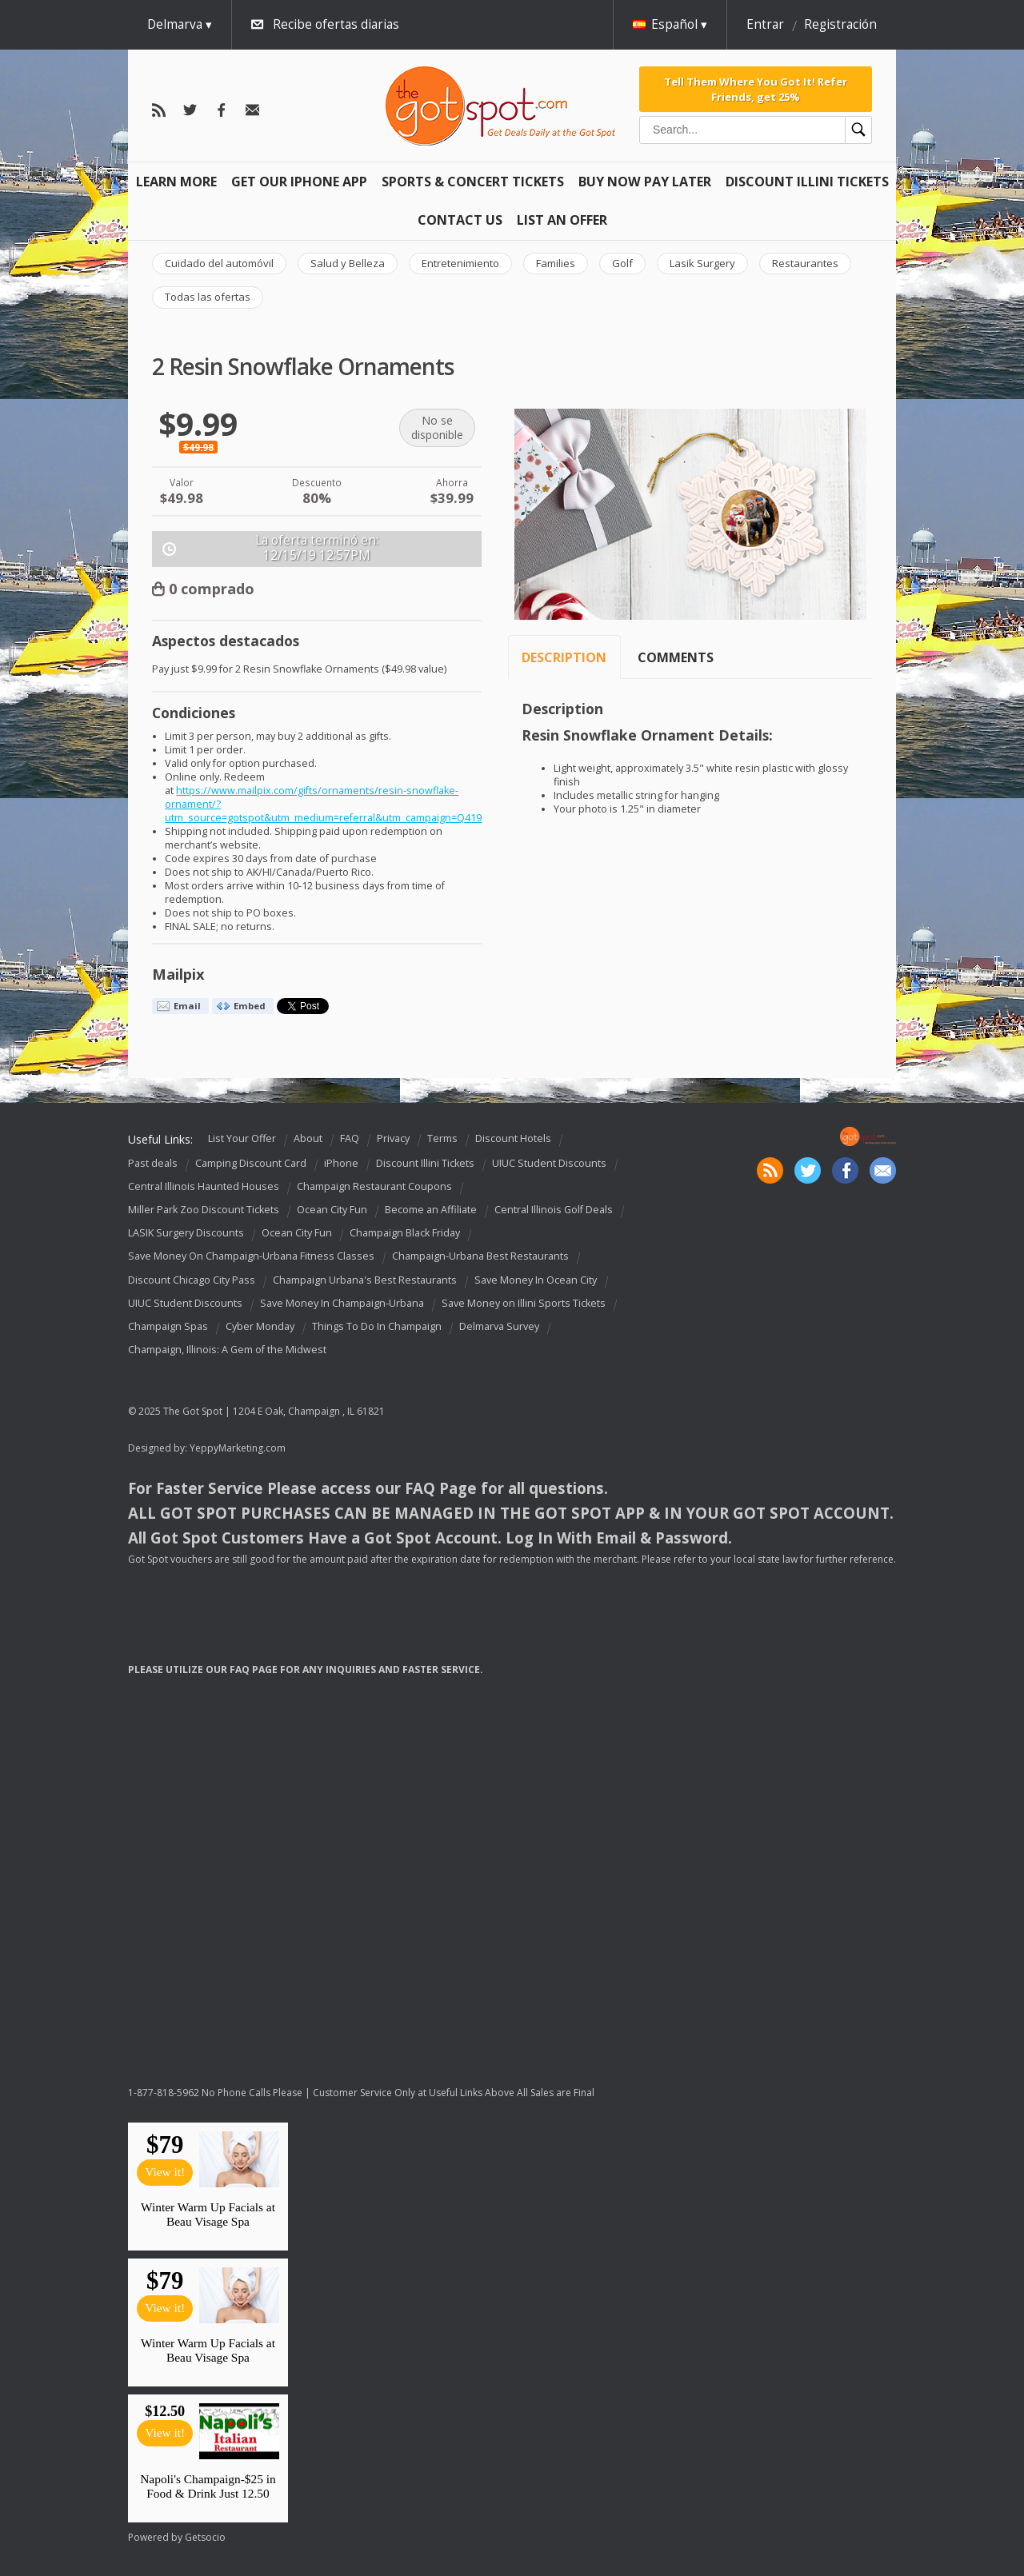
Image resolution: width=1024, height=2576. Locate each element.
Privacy (393, 1139)
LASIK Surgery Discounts (186, 1233)
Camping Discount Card (250, 1163)
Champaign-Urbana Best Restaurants (480, 1257)
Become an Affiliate (431, 1209)
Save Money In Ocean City (535, 1280)
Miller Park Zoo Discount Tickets (203, 1209)
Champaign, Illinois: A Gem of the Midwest (227, 1349)
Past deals (153, 1163)
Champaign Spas (168, 1326)
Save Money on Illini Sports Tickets (524, 1303)
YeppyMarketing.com (238, 1448)
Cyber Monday (260, 1326)
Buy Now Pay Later (644, 181)
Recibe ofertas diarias (336, 24)
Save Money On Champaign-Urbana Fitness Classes (251, 1257)
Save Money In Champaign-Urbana (342, 1303)
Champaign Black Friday (405, 1233)
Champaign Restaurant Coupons (374, 1186)
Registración (840, 24)
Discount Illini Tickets (807, 181)
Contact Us (460, 220)
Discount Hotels (513, 1139)
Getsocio (205, 2537)
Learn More (176, 181)
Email (187, 1006)
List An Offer (562, 220)
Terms (442, 1139)
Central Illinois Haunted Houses (203, 1186)
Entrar (765, 24)
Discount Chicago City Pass (191, 1280)
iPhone (341, 1163)
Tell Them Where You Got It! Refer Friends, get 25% (755, 88)
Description (564, 657)
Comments (676, 657)
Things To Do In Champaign (377, 1326)
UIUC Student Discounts (549, 1163)
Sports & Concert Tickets (473, 181)
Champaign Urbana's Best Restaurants (365, 1280)
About (308, 1139)
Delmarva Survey (499, 1326)
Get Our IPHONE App (299, 181)
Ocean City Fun (332, 1209)
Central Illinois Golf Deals (553, 1209)
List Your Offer (242, 1139)
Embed (250, 1006)
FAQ (349, 1139)
